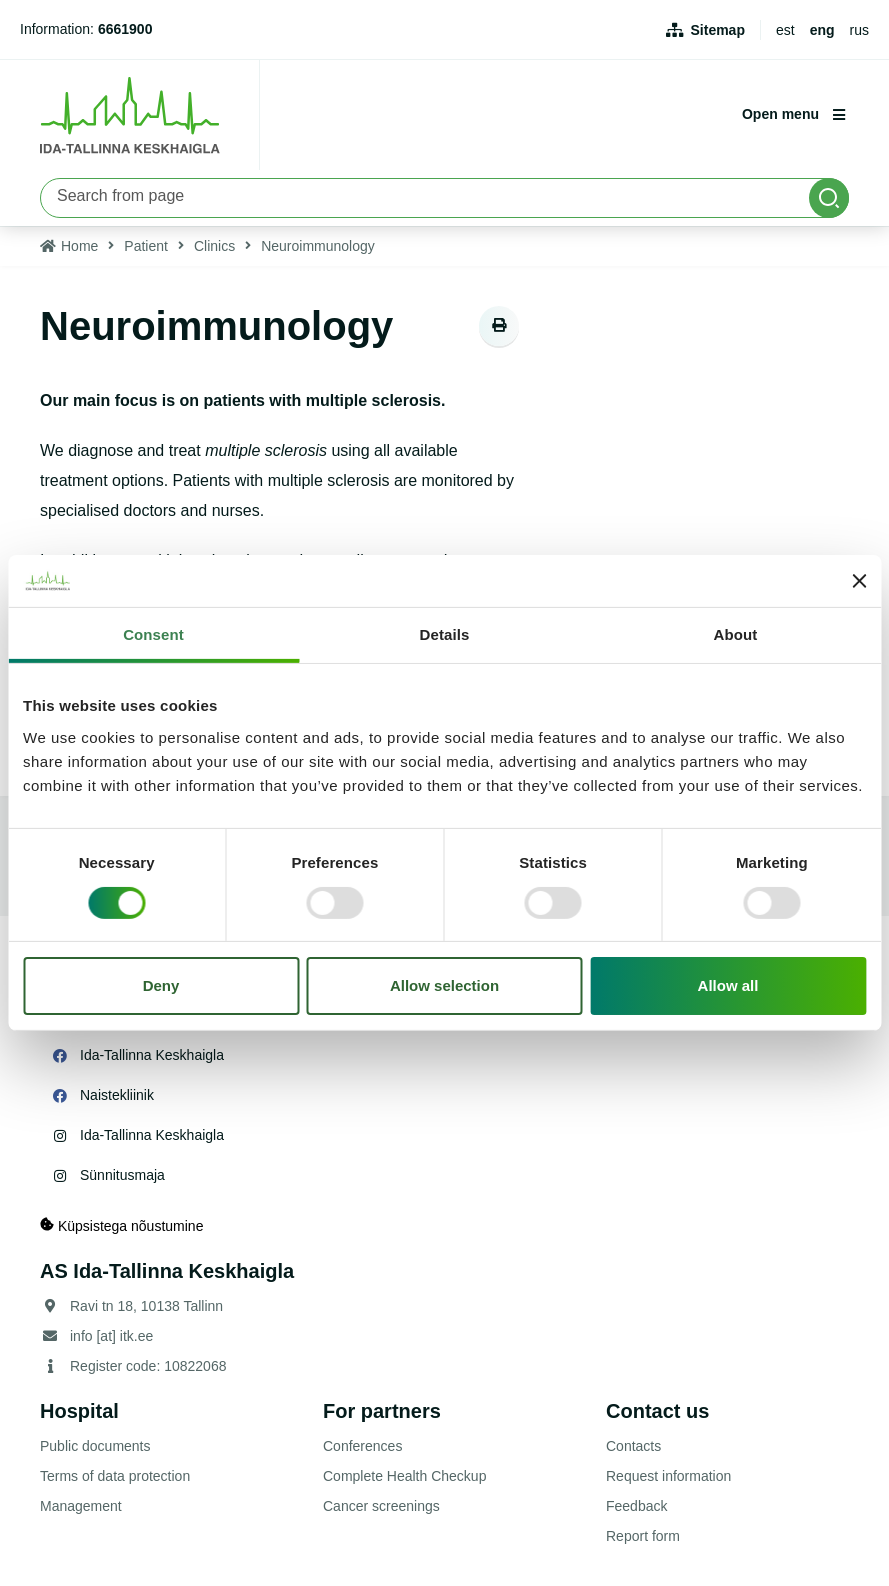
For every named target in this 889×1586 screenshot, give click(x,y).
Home (79, 246)
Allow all (728, 985)
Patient (146, 246)
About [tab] (736, 634)
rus (859, 30)
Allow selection (444, 985)
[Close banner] (859, 581)
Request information (668, 1476)
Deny (161, 985)
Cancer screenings (381, 1506)
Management (81, 1506)
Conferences (362, 1446)
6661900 (125, 29)
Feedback (636, 1506)
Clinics (214, 246)
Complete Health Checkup (404, 1476)
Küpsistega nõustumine (121, 1225)
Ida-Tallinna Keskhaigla (152, 1055)
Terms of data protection (115, 1476)
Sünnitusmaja (122, 1175)
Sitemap (718, 30)
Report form (643, 1536)
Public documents (95, 1446)
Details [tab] (445, 634)
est (785, 30)
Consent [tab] (153, 634)
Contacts (633, 1446)
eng (822, 30)
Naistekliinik (117, 1095)
